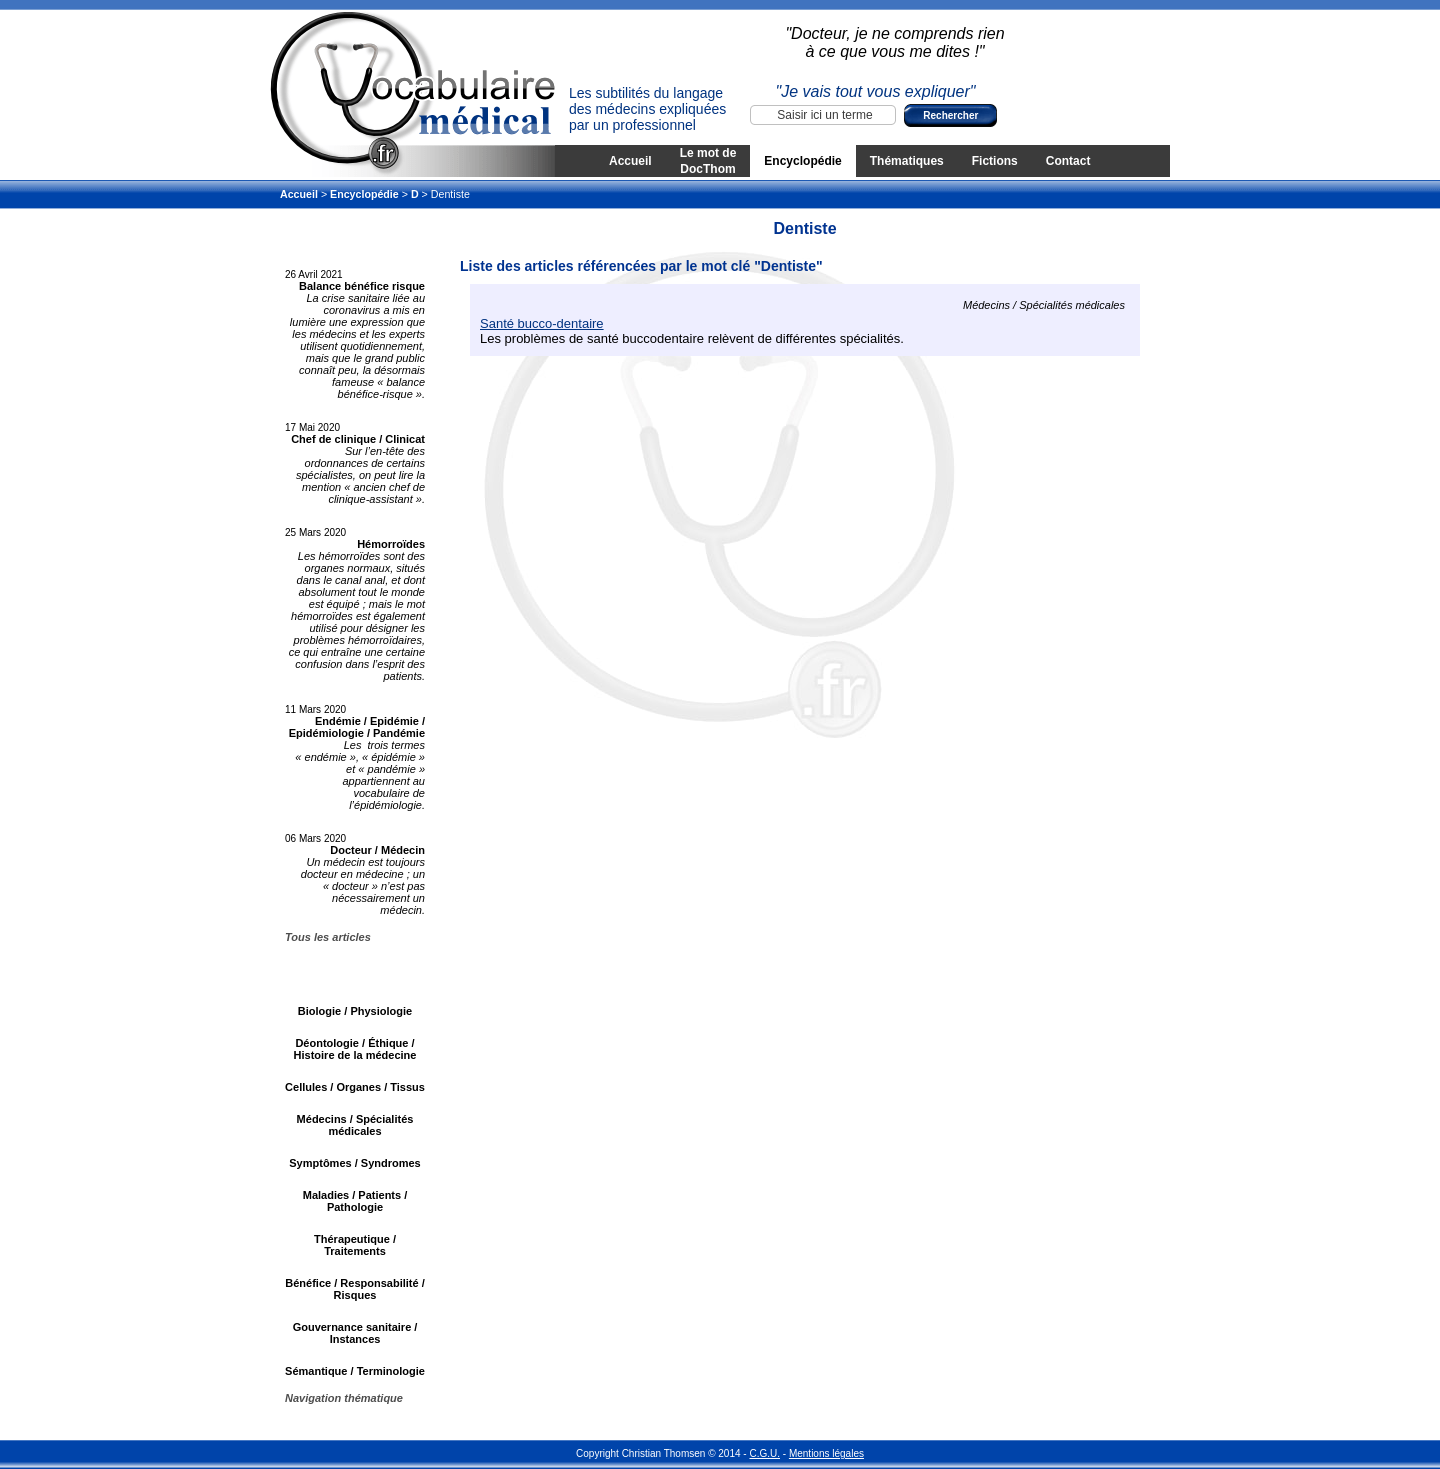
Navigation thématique (344, 1398)
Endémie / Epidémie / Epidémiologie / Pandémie (357, 727)
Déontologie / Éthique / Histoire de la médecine (355, 1049)
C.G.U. (764, 1453)
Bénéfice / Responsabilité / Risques (354, 1289)
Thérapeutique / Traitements (355, 1245)
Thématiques (907, 161)
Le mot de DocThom (708, 161)
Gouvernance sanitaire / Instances (355, 1333)
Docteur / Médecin (377, 850)
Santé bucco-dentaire (542, 323)
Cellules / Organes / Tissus (355, 1087)
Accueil (630, 161)
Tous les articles (328, 937)
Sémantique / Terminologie (355, 1371)
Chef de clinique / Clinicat (358, 439)
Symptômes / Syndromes (354, 1163)
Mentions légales (826, 1453)
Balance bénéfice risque (362, 286)
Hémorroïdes (391, 544)
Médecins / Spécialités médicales (355, 1125)
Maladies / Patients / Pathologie (355, 1201)
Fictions (995, 161)
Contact (1068, 161)
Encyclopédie (802, 161)
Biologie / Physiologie (355, 1011)
